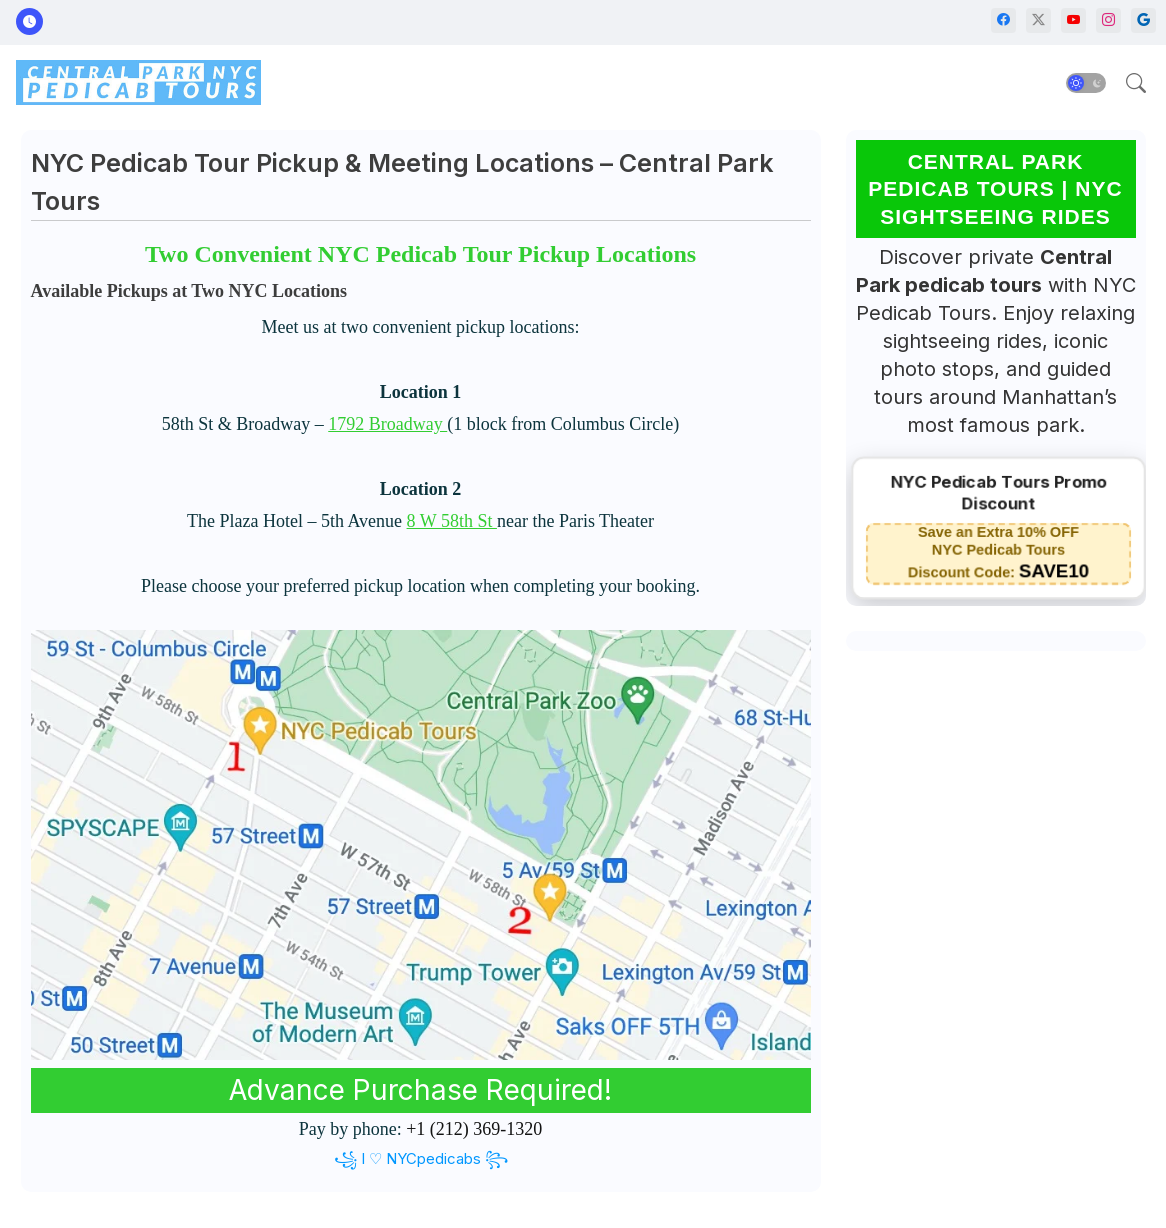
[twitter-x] (1038, 20)
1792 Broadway (387, 424)
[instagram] (1108, 20)
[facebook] (1003, 20)
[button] (1086, 83)
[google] (1143, 20)
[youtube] (1073, 20)
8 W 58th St (452, 521)
